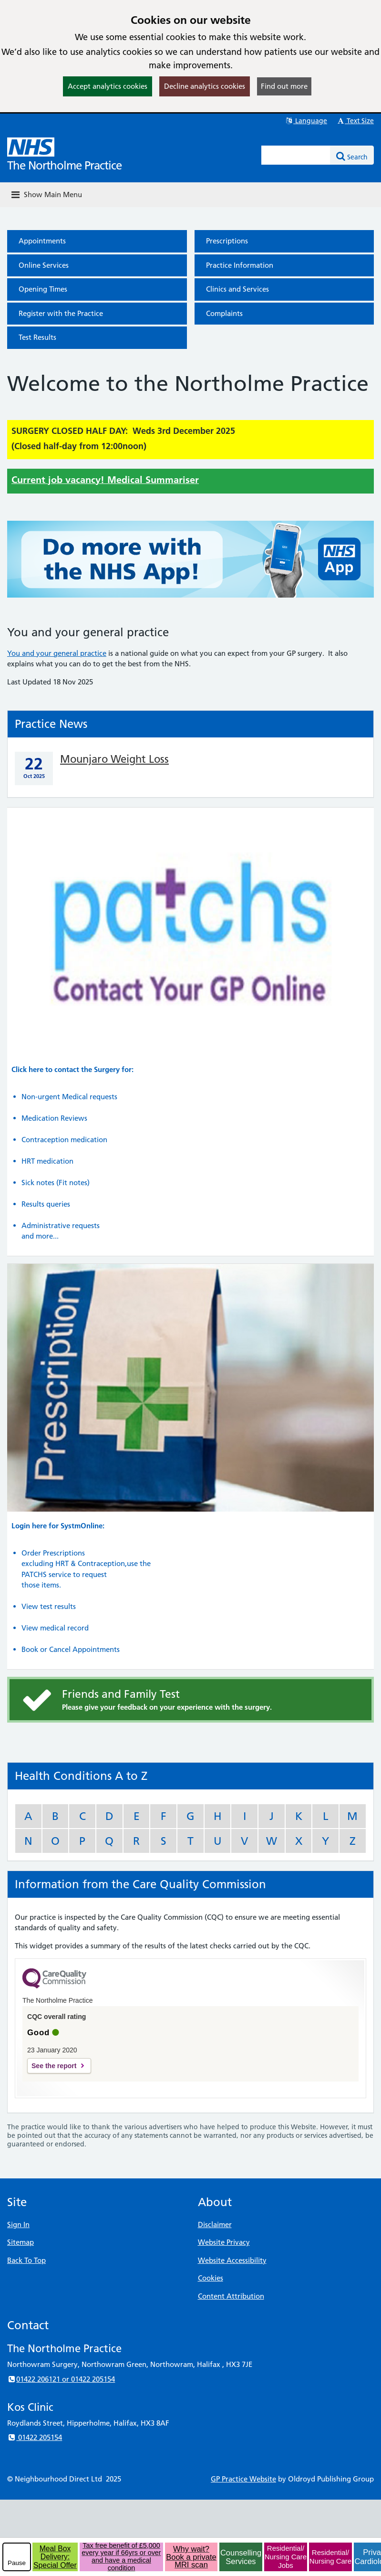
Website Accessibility (232, 2260)
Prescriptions (227, 240)
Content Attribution (231, 2296)
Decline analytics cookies (204, 86)
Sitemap (20, 2242)
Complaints (224, 313)
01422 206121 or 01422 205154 (61, 2379)
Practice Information (239, 265)
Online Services (44, 265)
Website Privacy (224, 2242)
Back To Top (26, 2260)
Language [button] (306, 120)
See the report (53, 2066)
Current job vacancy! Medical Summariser (105, 479)
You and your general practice (56, 653)
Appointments (42, 240)
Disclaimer (215, 2224)
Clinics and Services (237, 289)
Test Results (37, 337)
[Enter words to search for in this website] (295, 155)
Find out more (284, 86)
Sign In (18, 2224)
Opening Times (43, 289)
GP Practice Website (243, 2478)
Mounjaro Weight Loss (114, 759)
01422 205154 (34, 2437)
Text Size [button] (355, 120)
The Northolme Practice (64, 165)
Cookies (210, 2277)
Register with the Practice (61, 313)
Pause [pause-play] (17, 2562)
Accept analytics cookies (107, 86)
